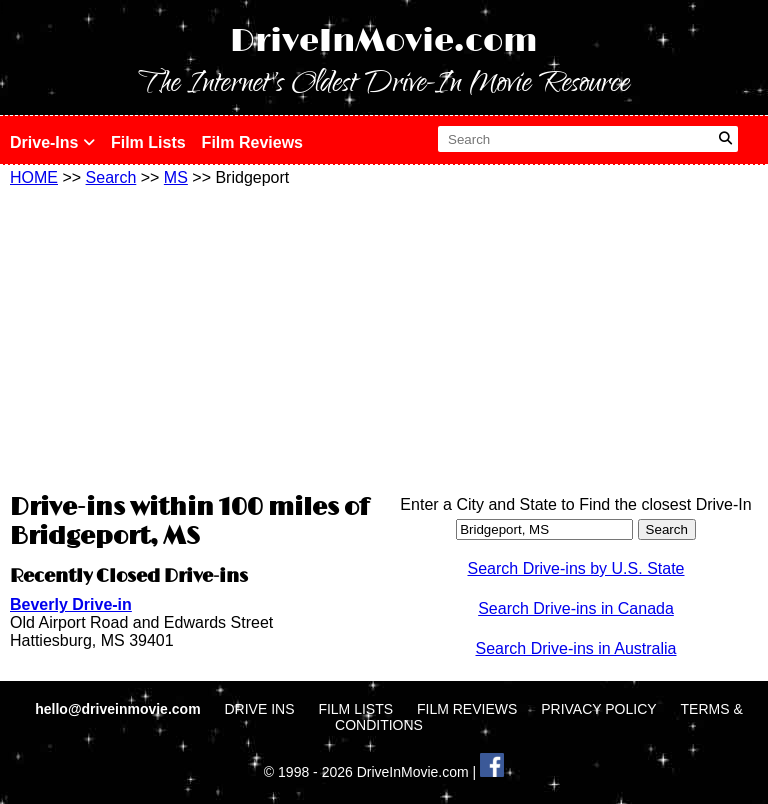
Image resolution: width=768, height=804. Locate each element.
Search (111, 177)
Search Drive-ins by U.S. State (576, 568)
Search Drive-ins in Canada (576, 608)
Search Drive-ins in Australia (576, 648)
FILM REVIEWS (467, 709)
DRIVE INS (259, 709)
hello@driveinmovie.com (119, 709)
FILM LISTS (355, 709)
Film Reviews (252, 142)
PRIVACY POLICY (598, 709)
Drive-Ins (52, 142)
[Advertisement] (192, 337)
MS (176, 177)
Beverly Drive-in (71, 604)
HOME (34, 177)
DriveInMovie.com (384, 41)
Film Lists (148, 142)
